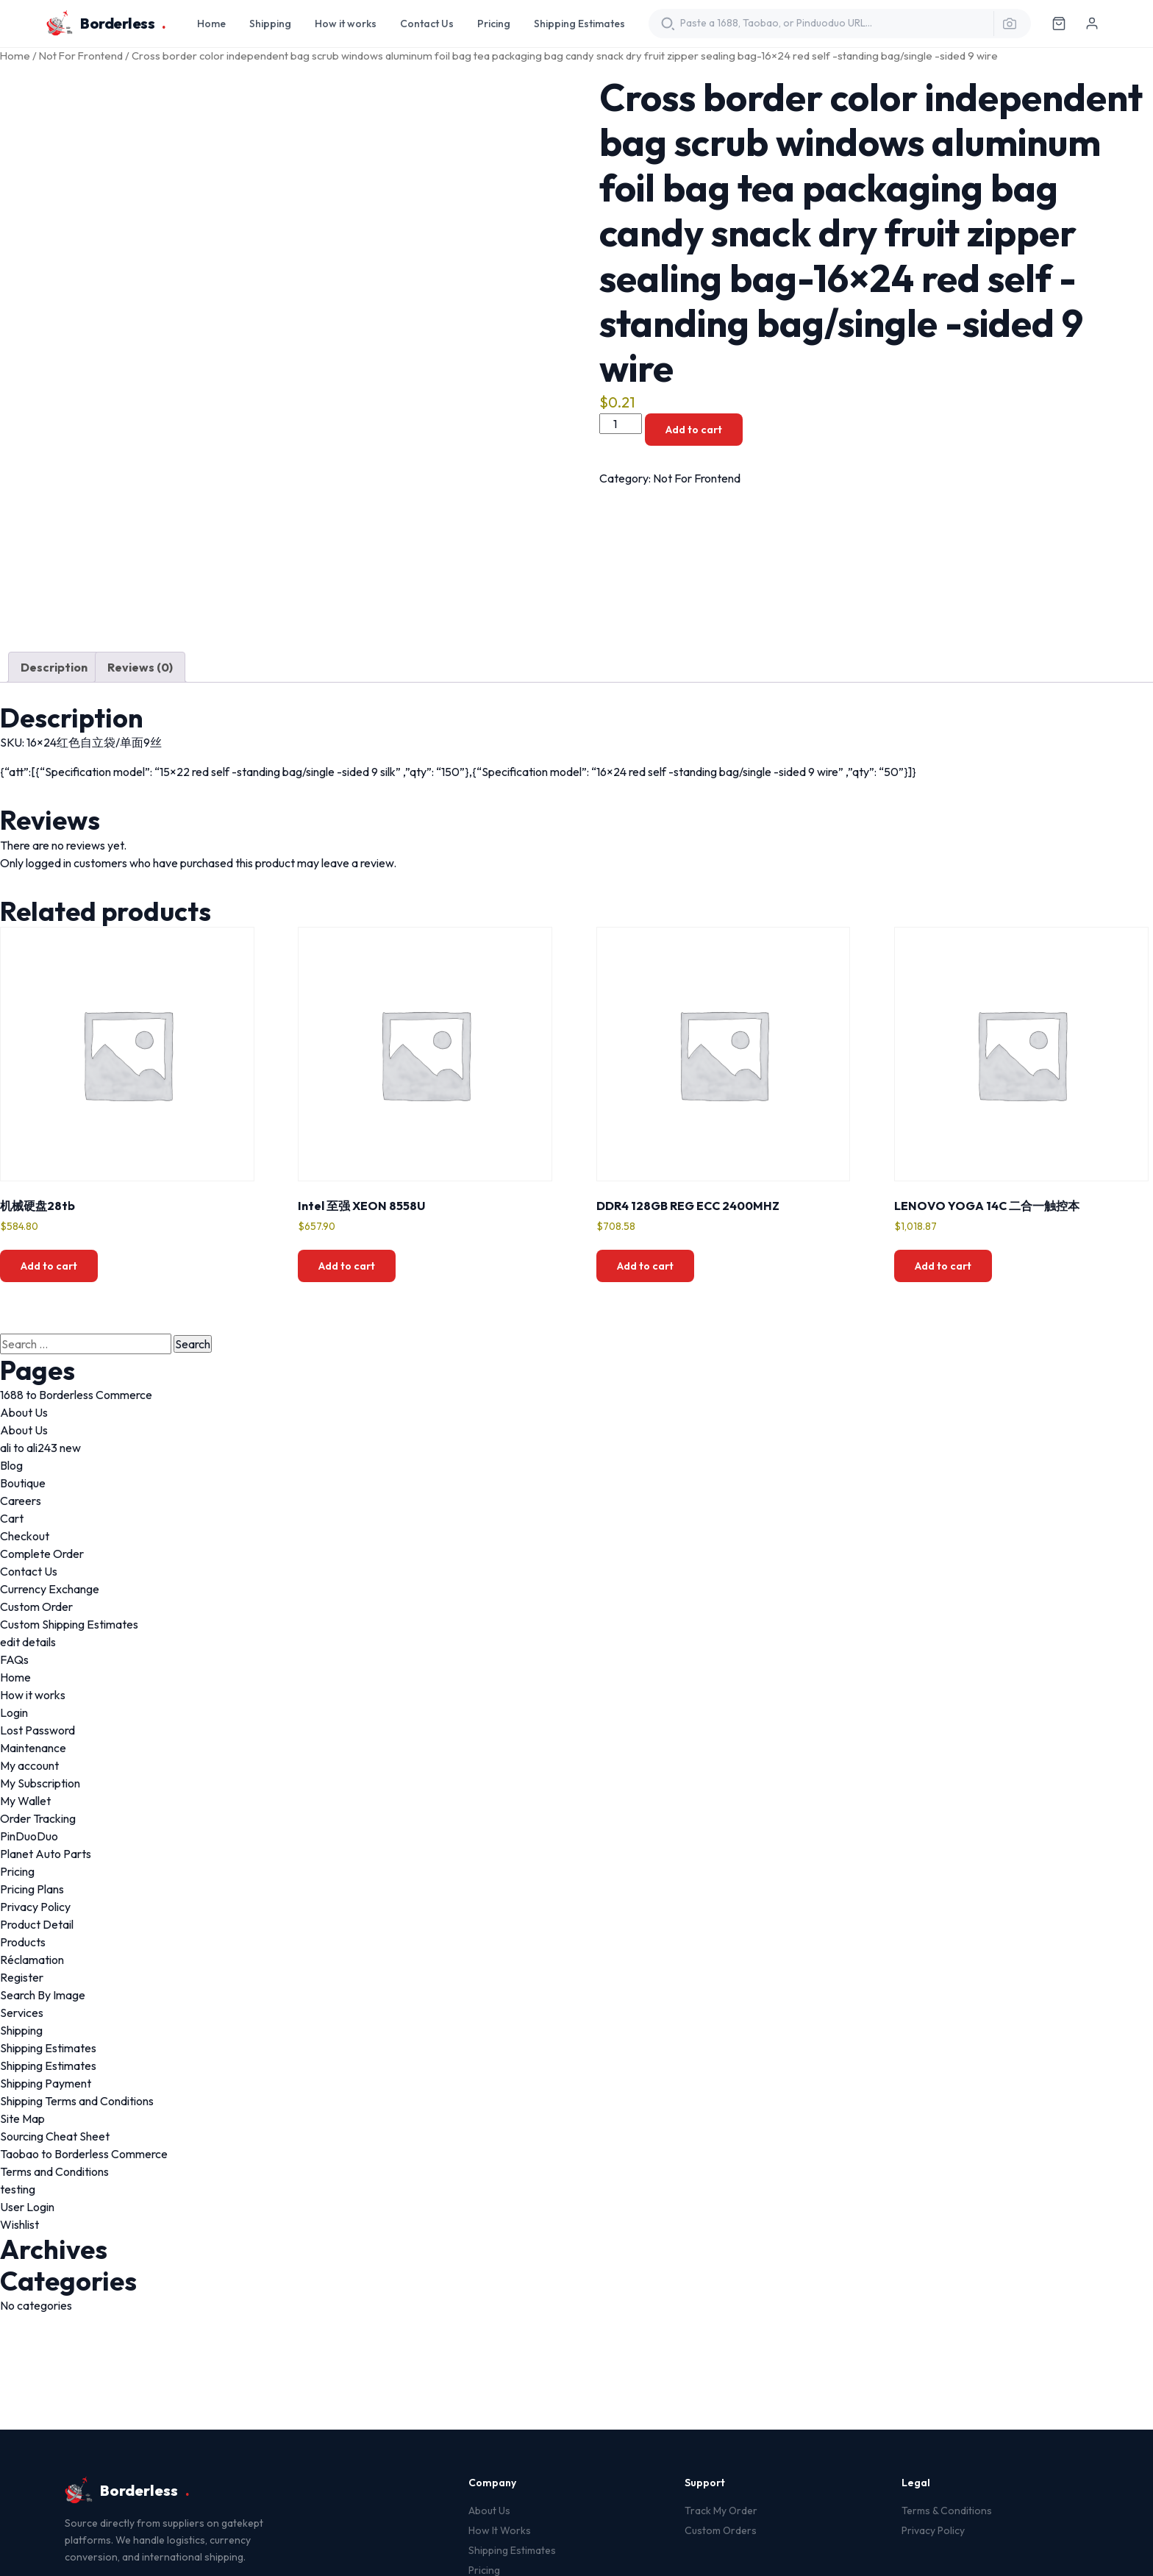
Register (21, 1977)
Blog (11, 1465)
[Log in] (1092, 23)
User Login (27, 2206)
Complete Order (42, 1553)
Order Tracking (38, 1818)
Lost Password (37, 1730)
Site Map (22, 2118)
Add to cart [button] (49, 1266)
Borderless (106, 23)
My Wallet (25, 1800)
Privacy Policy (35, 1906)
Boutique (23, 1483)
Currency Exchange (49, 1588)
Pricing (493, 23)
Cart (12, 1518)
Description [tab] (54, 667)
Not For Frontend (81, 56)
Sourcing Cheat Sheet (55, 2136)
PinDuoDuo (29, 1836)
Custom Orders (721, 2530)
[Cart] (1058, 23)
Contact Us (427, 23)
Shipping (270, 23)
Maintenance (33, 1747)
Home (211, 23)
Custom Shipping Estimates (69, 1624)
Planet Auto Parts (45, 1853)
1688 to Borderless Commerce (76, 1394)
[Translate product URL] (832, 24)
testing (17, 2189)
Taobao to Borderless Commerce (84, 2153)
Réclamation (32, 1959)
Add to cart (693, 429)
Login (14, 1712)
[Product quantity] (620, 423)
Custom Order (36, 1606)
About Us (24, 1412)
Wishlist (19, 2224)
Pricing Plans (32, 1889)
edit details (28, 1641)
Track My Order (721, 2510)
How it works (345, 23)
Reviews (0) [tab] (140, 667)
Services (21, 2012)
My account (29, 1765)
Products (23, 1942)
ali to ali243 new (40, 1447)
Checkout (24, 1536)
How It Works (499, 2530)
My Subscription (40, 1783)
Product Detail (37, 1924)
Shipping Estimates (579, 23)
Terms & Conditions (947, 2510)
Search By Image (42, 1995)
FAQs (14, 1659)
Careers (20, 1500)
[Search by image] (1005, 23)
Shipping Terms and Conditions (77, 2100)
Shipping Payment (45, 2083)
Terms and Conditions (54, 2171)
